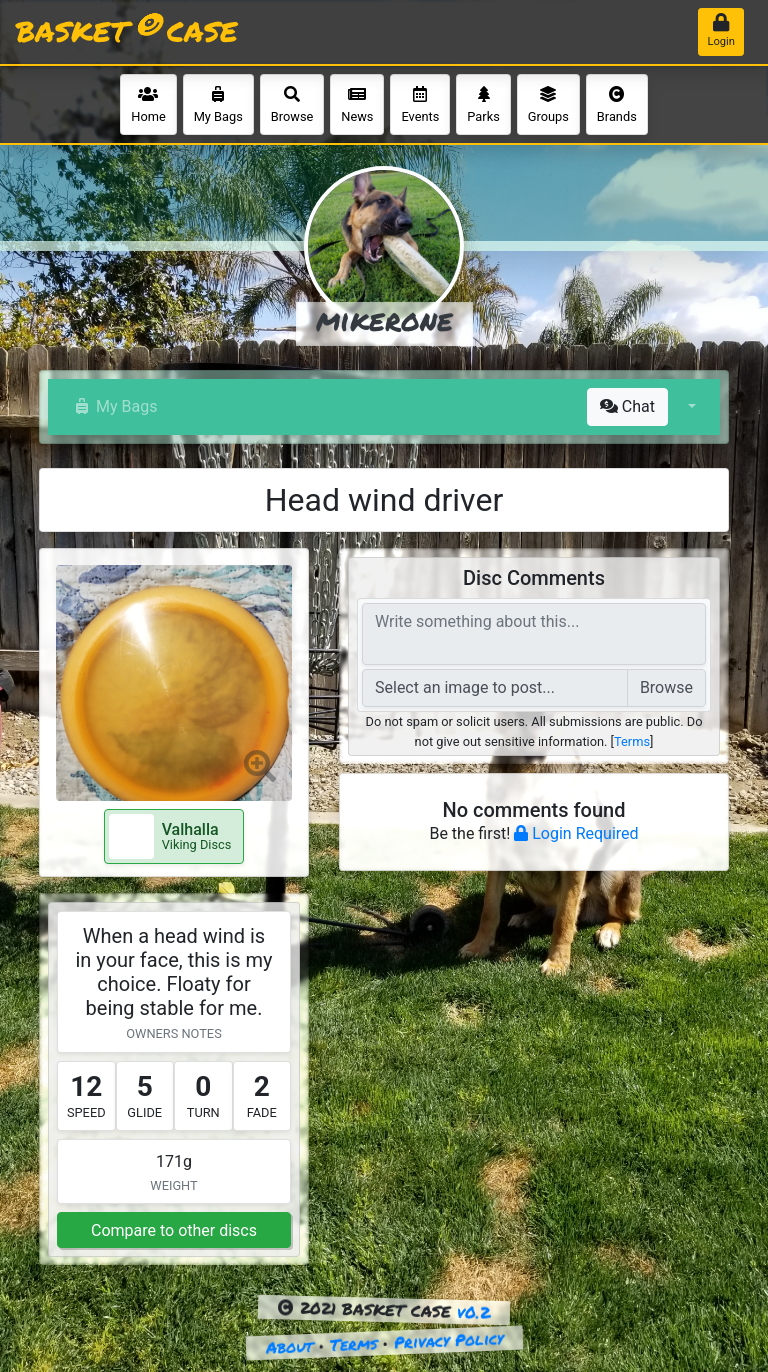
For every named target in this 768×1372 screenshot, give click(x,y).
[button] (690, 407)
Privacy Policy (448, 1339)
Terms (632, 741)
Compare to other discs (174, 1230)
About (289, 1346)
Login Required (576, 833)
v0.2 (474, 1312)
